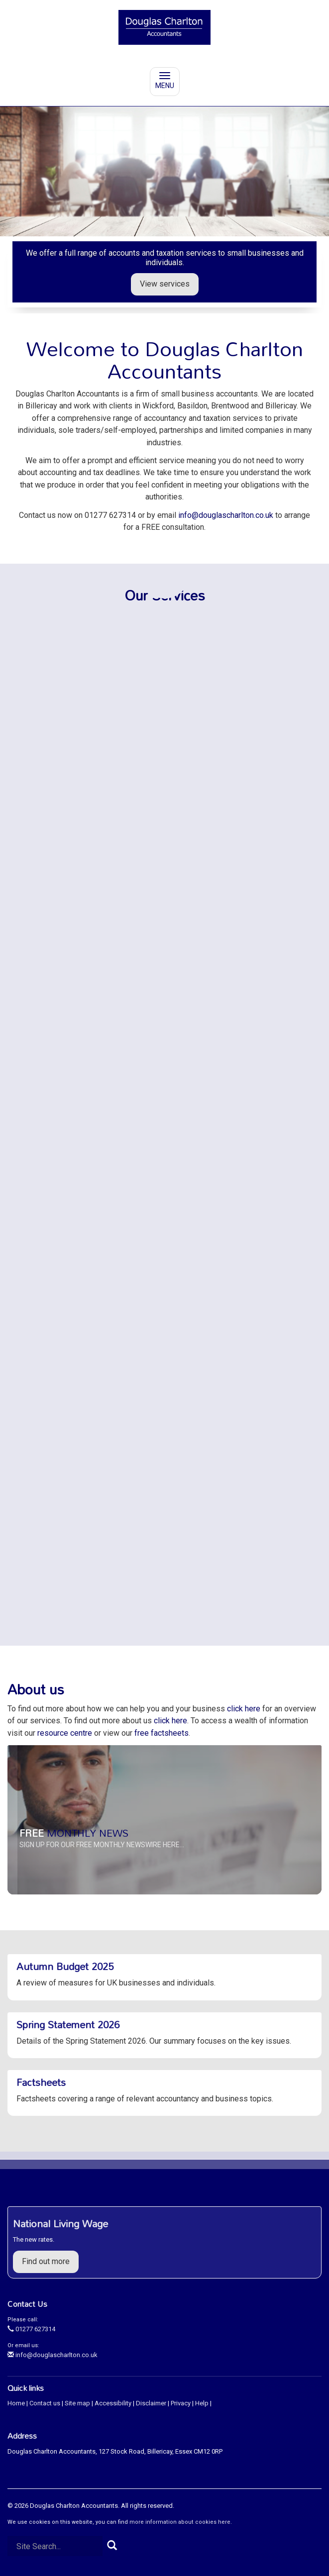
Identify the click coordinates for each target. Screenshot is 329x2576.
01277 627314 (31, 2329)
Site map (77, 2403)
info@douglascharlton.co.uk (225, 515)
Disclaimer (151, 2403)
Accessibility (113, 2403)
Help (202, 2403)
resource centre (64, 1733)
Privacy (181, 2403)
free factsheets (161, 1733)
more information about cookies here (179, 2522)
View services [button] (165, 284)
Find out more (46, 2261)
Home (16, 2403)
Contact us (44, 2403)
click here (243, 1708)
